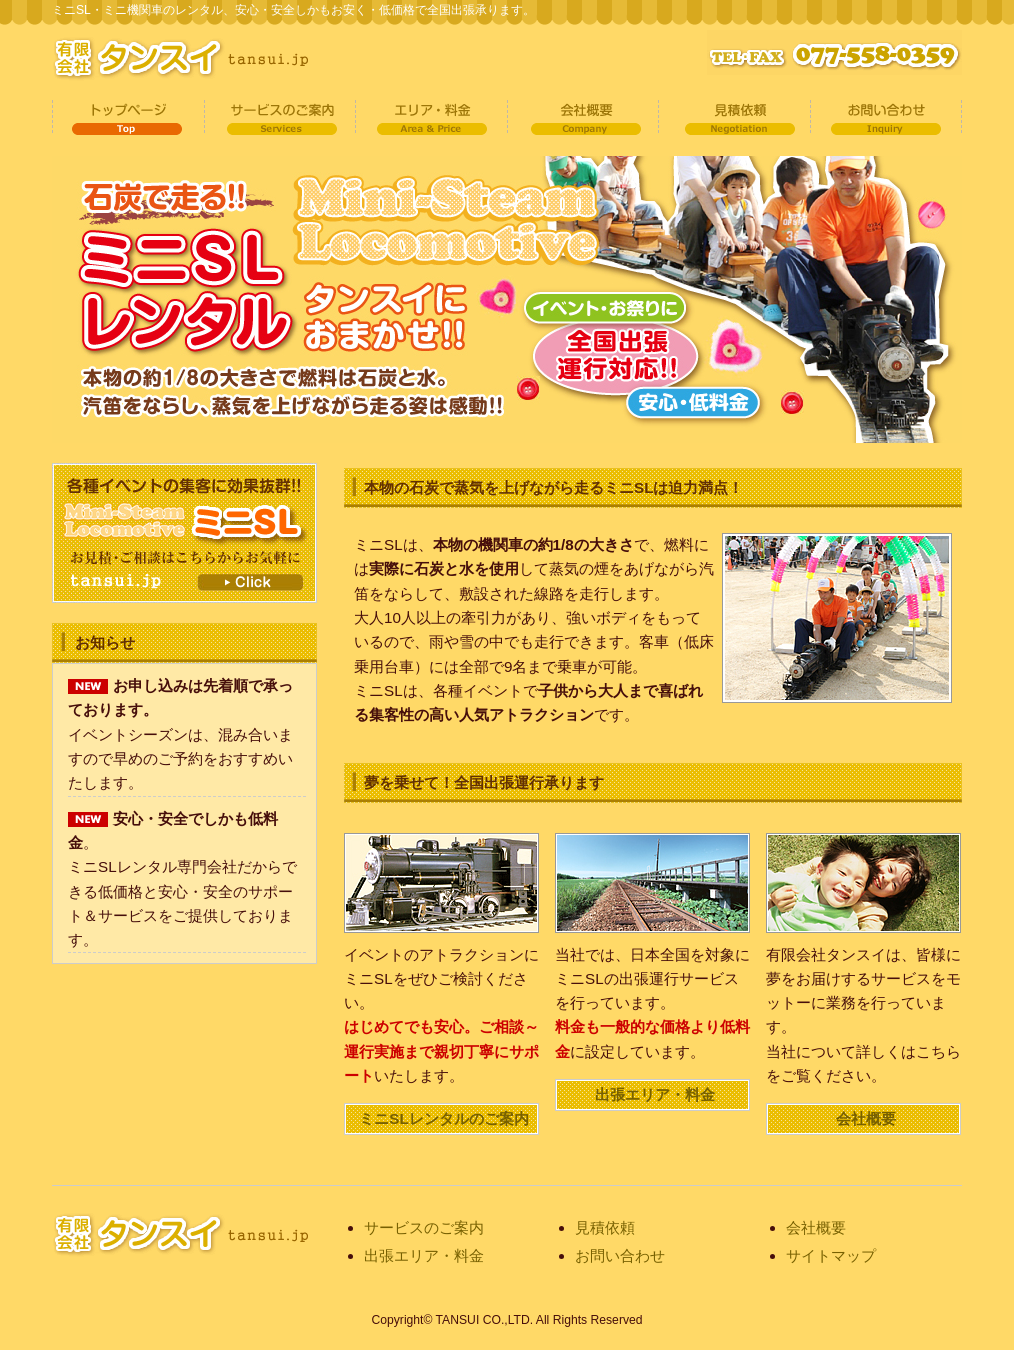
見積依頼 (731, 118)
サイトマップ (831, 1255)
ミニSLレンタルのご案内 (443, 1118)
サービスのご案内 (278, 118)
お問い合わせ (882, 118)
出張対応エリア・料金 (429, 118)
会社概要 (580, 118)
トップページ (127, 118)
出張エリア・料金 (655, 1094)
